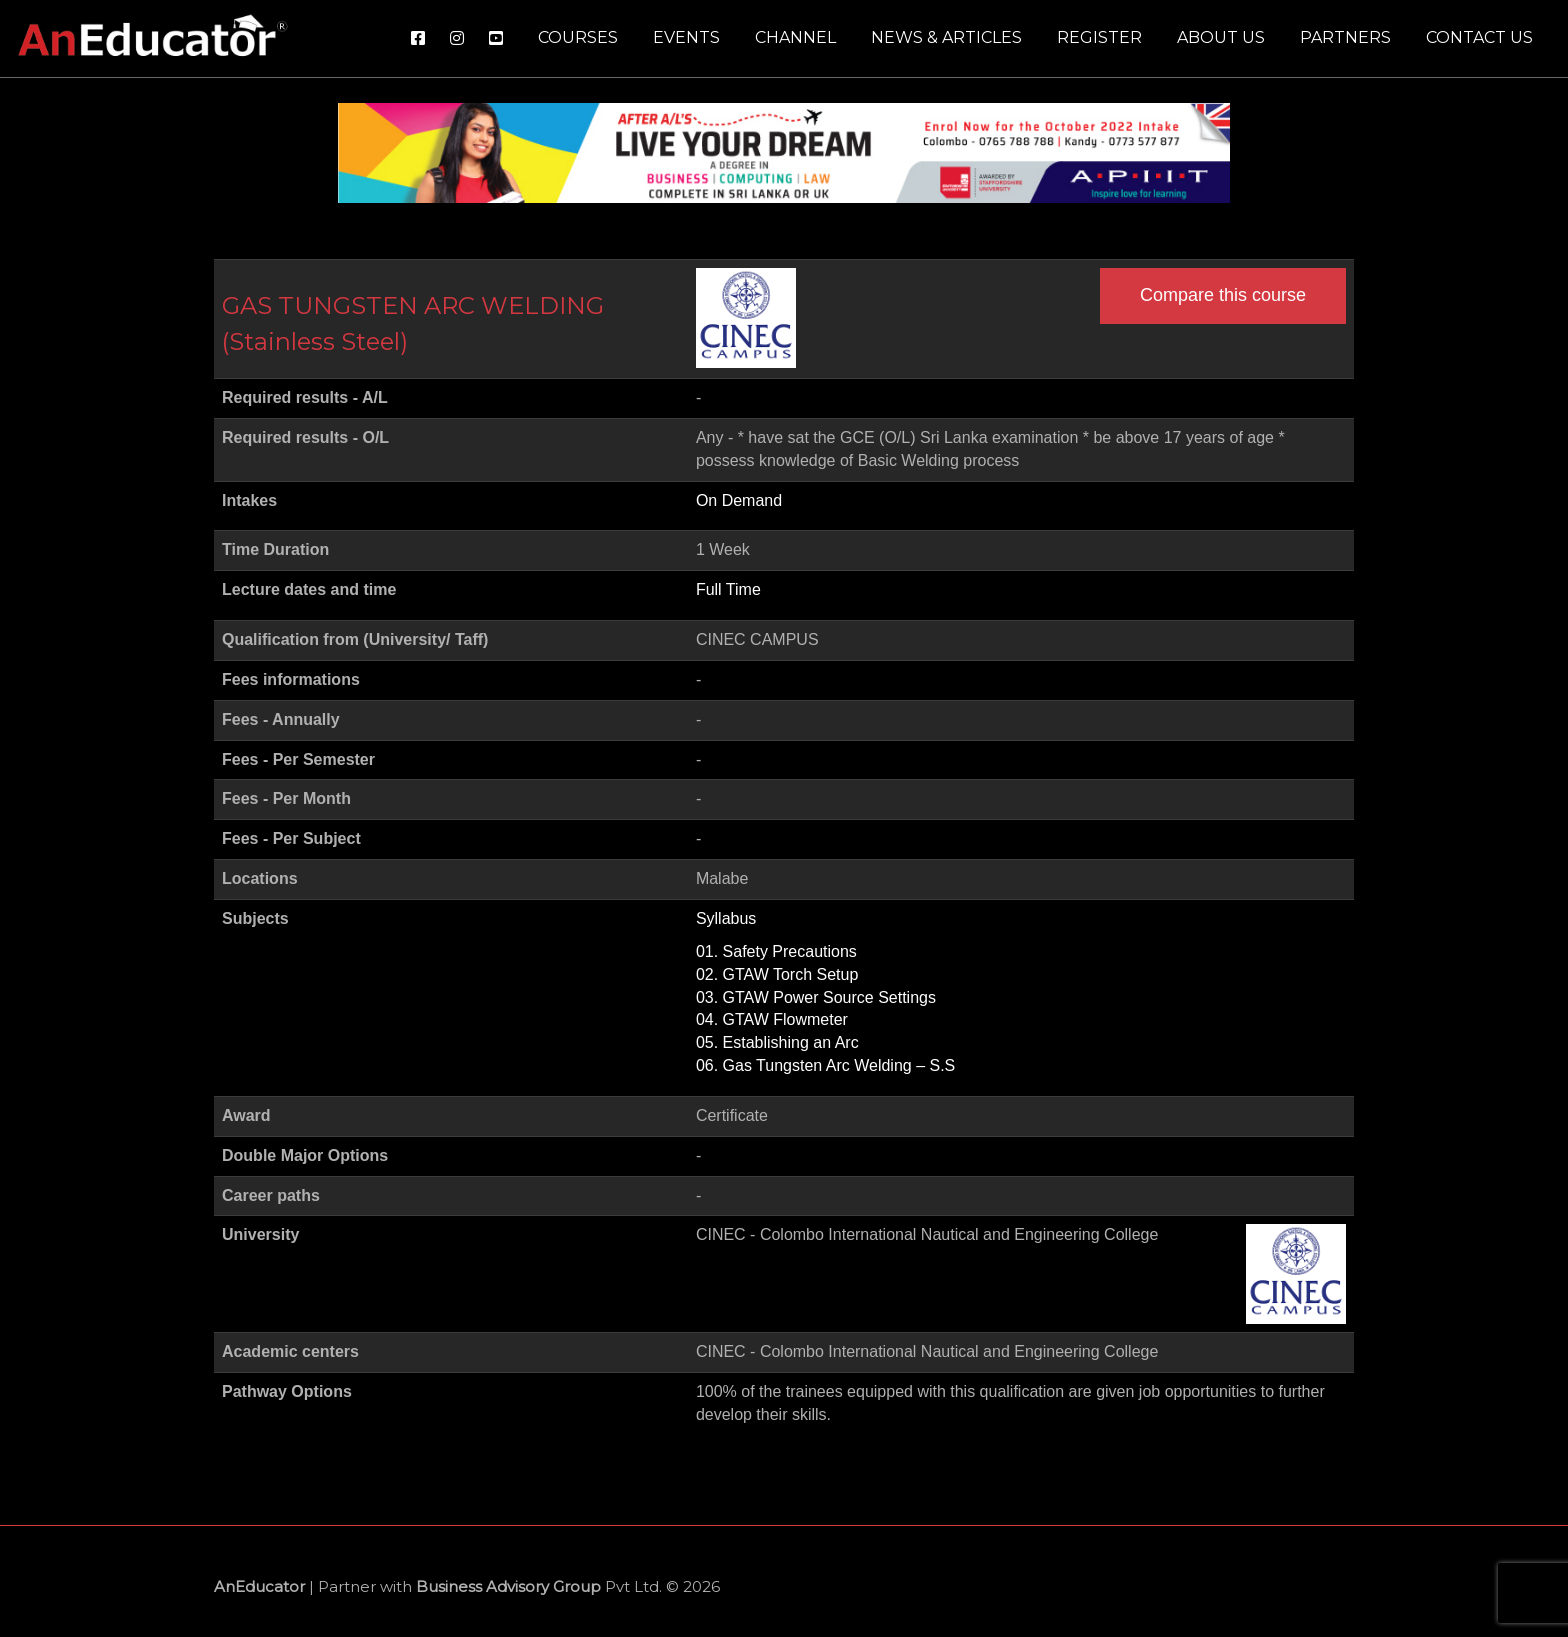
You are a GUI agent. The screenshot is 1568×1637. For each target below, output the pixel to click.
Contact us (1479, 37)
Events (686, 37)
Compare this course (1223, 295)
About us (1221, 37)
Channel (795, 37)
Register (1099, 37)
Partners (1345, 37)
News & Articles (946, 37)
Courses (578, 37)
